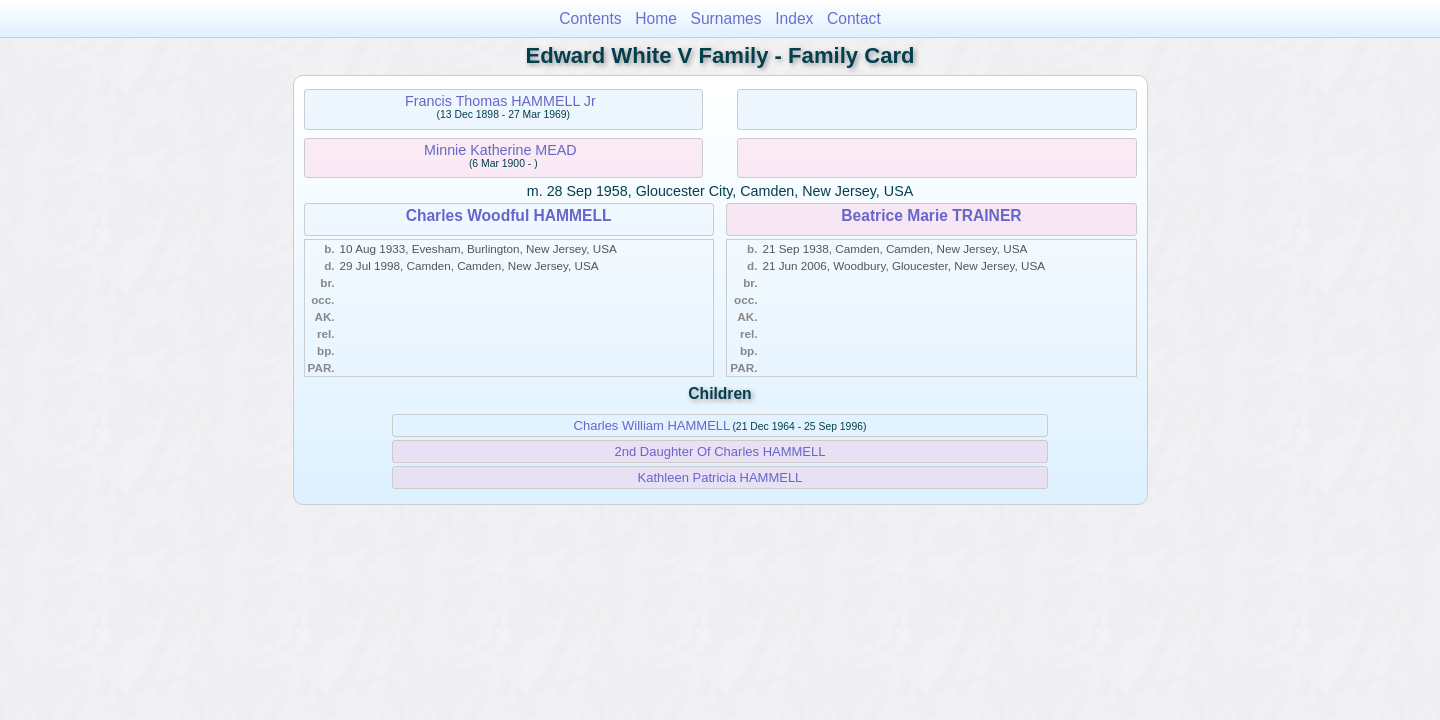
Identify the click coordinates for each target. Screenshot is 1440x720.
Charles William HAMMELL (652, 425)
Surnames (726, 18)
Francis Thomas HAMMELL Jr (500, 101)
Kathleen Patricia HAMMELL (720, 477)
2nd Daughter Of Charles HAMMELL (720, 451)
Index (794, 18)
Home (656, 18)
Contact (854, 18)
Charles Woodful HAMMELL (509, 215)
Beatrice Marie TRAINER (931, 215)
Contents (590, 18)
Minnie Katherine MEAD (500, 150)
